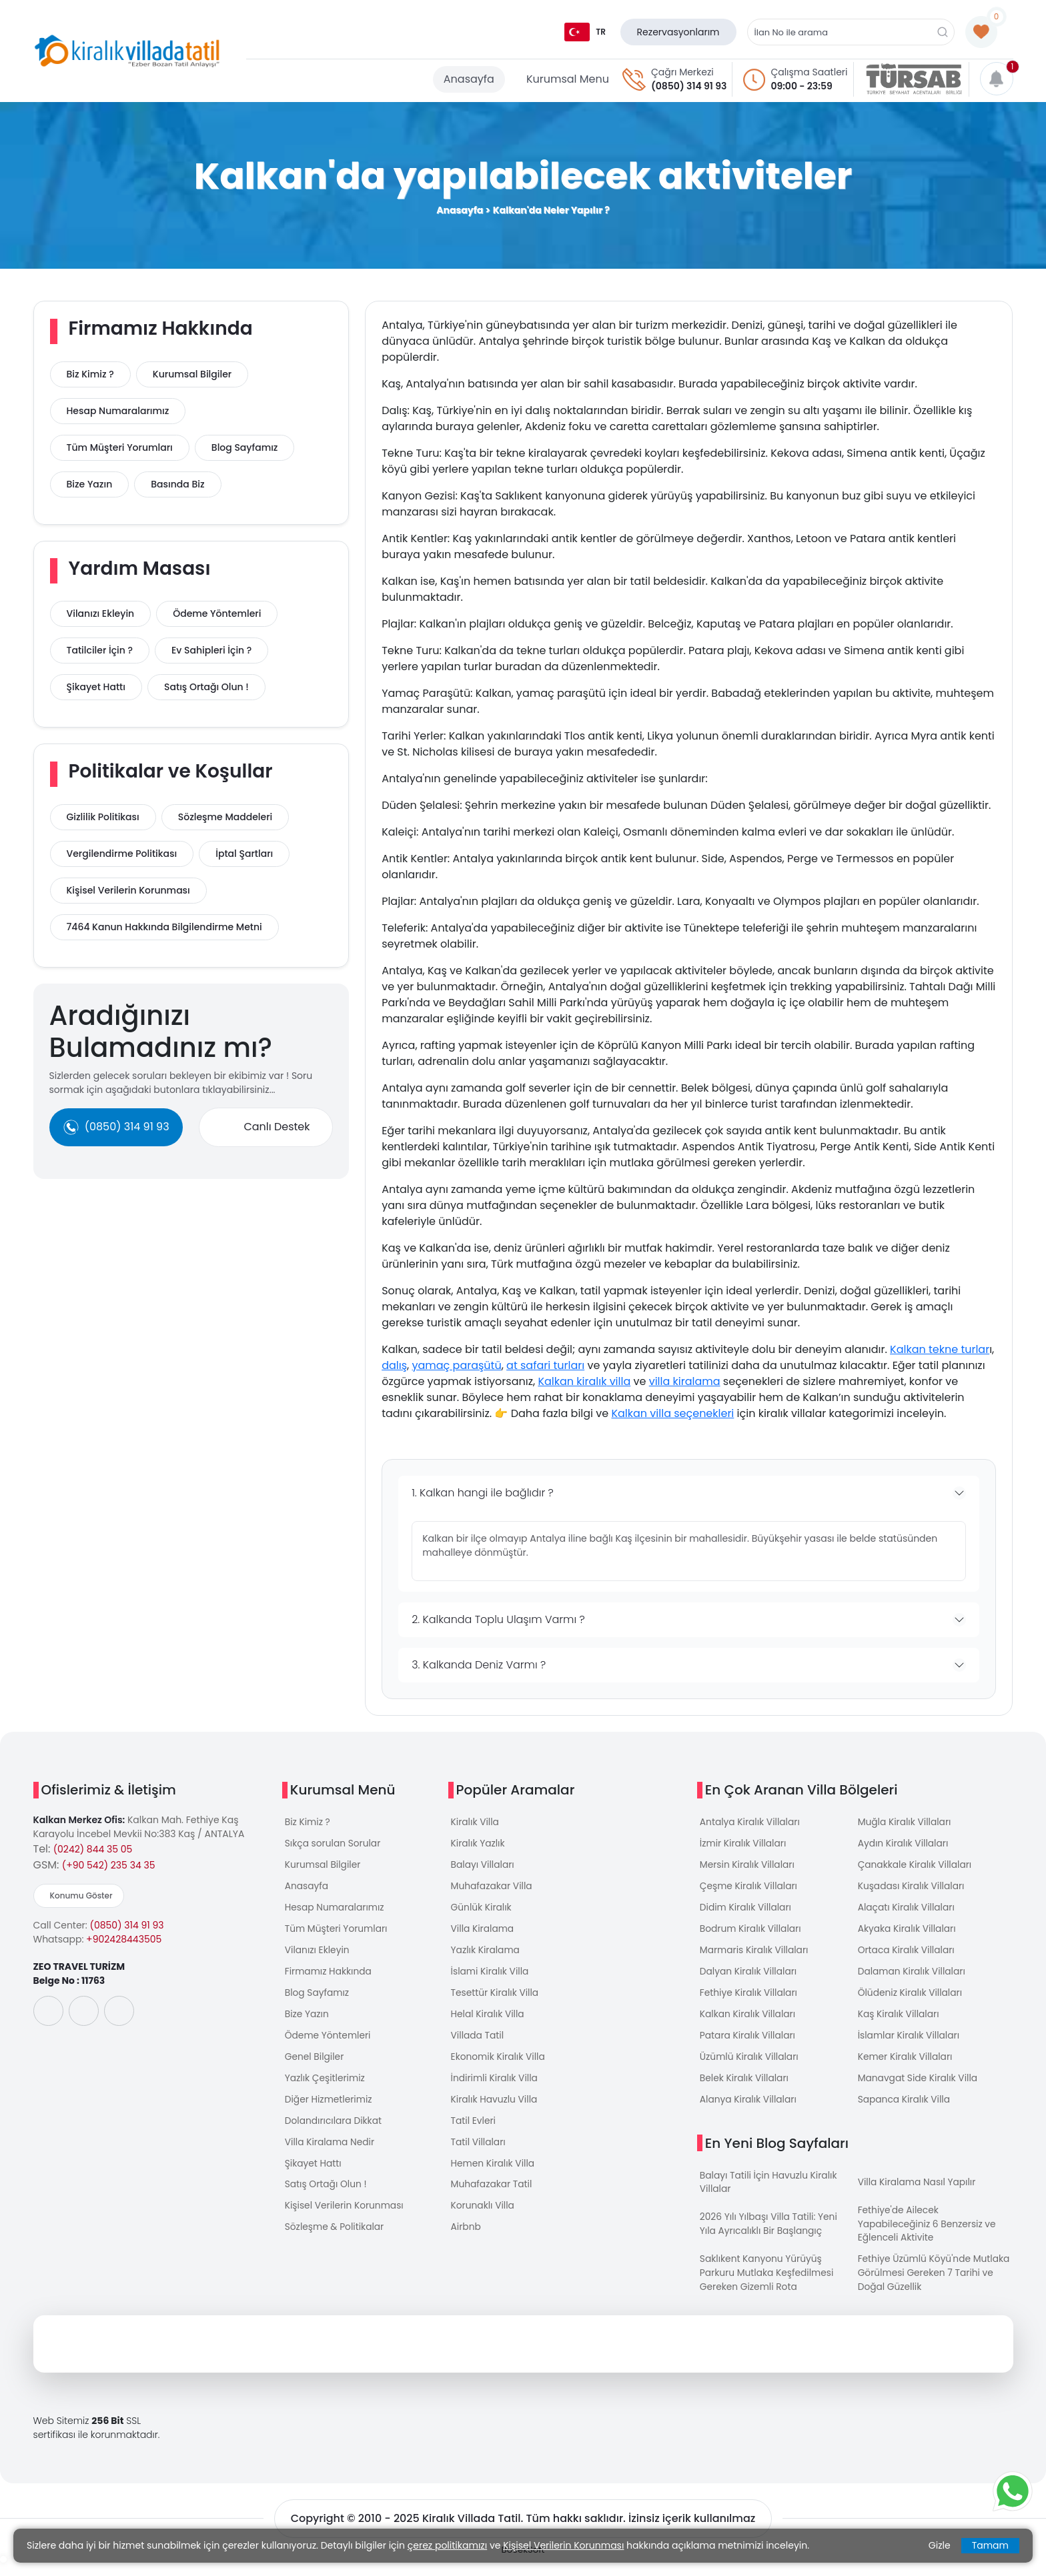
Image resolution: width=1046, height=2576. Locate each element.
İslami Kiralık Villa (490, 1976)
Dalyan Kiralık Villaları (749, 1976)
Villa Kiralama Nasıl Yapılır (918, 2192)
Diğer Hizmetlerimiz (329, 2108)
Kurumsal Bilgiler (192, 374)
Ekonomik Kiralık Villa (499, 2064)
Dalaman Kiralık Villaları (912, 1976)
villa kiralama (684, 1381)
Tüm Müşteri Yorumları (120, 447)
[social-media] (48, 2011)
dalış (394, 1365)
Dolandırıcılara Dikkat (334, 2130)
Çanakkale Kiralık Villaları (916, 1866)
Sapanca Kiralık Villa (905, 2108)
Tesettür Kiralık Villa (495, 1998)
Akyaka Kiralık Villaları (908, 1932)
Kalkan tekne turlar (939, 1349)
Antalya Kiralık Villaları (751, 1822)
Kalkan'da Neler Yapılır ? (551, 210)
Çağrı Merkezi (682, 72)
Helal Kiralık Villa (488, 2020)
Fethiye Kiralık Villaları (749, 1998)
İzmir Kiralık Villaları (744, 1844)
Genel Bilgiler (315, 2064)
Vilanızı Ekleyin (101, 613)
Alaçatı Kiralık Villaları (907, 1910)
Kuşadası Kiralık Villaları (912, 1888)
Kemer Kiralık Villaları (906, 2064)
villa (618, 1381)
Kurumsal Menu (567, 79)
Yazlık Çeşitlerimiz (325, 2086)
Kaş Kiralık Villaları (899, 2020)
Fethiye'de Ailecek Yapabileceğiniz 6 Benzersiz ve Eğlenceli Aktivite (928, 2235)
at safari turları (545, 1365)
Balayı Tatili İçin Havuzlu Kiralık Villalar (769, 2192)
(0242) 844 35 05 (93, 1849)
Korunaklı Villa (483, 2218)
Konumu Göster (81, 1895)
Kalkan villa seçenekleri (672, 1413)
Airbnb (466, 2240)
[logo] (127, 51)
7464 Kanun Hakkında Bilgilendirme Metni (164, 927)
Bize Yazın (90, 484)
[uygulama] (90, 2058)
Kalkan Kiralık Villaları (748, 2020)
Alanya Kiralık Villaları (749, 2108)
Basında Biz (177, 484)
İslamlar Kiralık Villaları (909, 2042)
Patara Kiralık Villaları (748, 2042)
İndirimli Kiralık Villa (495, 2086)
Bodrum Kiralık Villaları (751, 1932)
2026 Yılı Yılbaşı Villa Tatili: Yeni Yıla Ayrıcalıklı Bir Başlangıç (770, 2235)
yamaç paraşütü (456, 1365)
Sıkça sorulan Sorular (333, 1844)
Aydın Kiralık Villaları (904, 1844)
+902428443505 (123, 1939)
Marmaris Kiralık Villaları (755, 1954)
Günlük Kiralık (482, 1910)
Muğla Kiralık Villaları (905, 1822)
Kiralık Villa (475, 1822)
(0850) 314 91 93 (688, 86)
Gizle (940, 2545)
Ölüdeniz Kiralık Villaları (911, 1998)
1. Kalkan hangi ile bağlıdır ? (483, 1492)
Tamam (990, 2545)
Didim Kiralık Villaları (746, 1910)
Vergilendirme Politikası (122, 853)
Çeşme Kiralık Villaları (749, 1888)
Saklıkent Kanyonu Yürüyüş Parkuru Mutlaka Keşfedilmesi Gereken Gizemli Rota (768, 2285)
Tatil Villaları (479, 2152)
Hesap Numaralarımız (118, 410)
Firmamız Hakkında (329, 1976)
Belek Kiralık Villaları (745, 2086)
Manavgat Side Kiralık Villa (919, 2086)
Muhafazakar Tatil (492, 2196)
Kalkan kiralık (572, 1381)
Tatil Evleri (474, 2130)
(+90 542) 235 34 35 (108, 1865)
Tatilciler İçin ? (100, 650)
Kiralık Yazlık (478, 1844)
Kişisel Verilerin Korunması (128, 890)
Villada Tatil (478, 2042)
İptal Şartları (244, 853)
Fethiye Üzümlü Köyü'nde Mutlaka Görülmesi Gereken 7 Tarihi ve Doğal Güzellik (935, 2285)
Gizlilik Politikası (103, 817)
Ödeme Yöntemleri (217, 613)
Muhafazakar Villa (492, 1888)
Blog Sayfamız (244, 447)
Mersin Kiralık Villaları (748, 1866)
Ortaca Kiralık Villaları (907, 1954)
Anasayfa (469, 79)
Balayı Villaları (483, 1866)
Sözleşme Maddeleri (225, 817)
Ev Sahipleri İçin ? (211, 650)
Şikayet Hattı (96, 687)
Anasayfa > (463, 210)
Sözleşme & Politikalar (335, 2240)
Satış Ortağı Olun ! (206, 687)
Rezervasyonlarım (678, 32)
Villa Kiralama (483, 1932)
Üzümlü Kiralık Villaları (750, 2064)
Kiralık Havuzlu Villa (495, 2108)
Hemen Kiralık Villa (493, 2174)
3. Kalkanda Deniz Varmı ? (479, 1664)
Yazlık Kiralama (486, 1954)
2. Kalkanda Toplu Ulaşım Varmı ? (498, 1619)
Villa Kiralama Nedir (330, 2152)
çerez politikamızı (447, 2545)
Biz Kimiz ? (90, 374)
